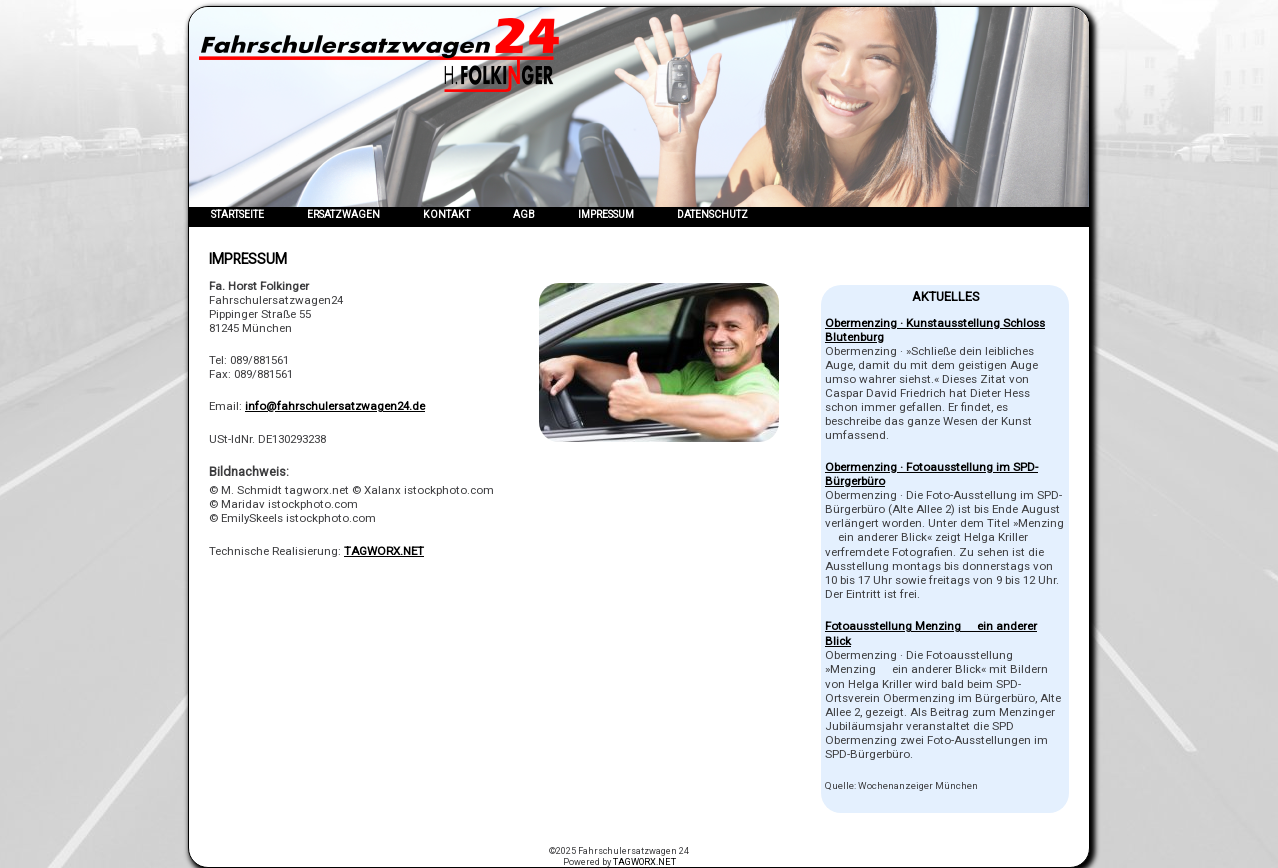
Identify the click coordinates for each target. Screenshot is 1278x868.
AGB (524, 214)
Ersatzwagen (343, 214)
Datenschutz (712, 214)
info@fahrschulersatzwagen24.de (335, 406)
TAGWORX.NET (384, 551)
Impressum (606, 214)
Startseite (237, 214)
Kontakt (446, 214)
